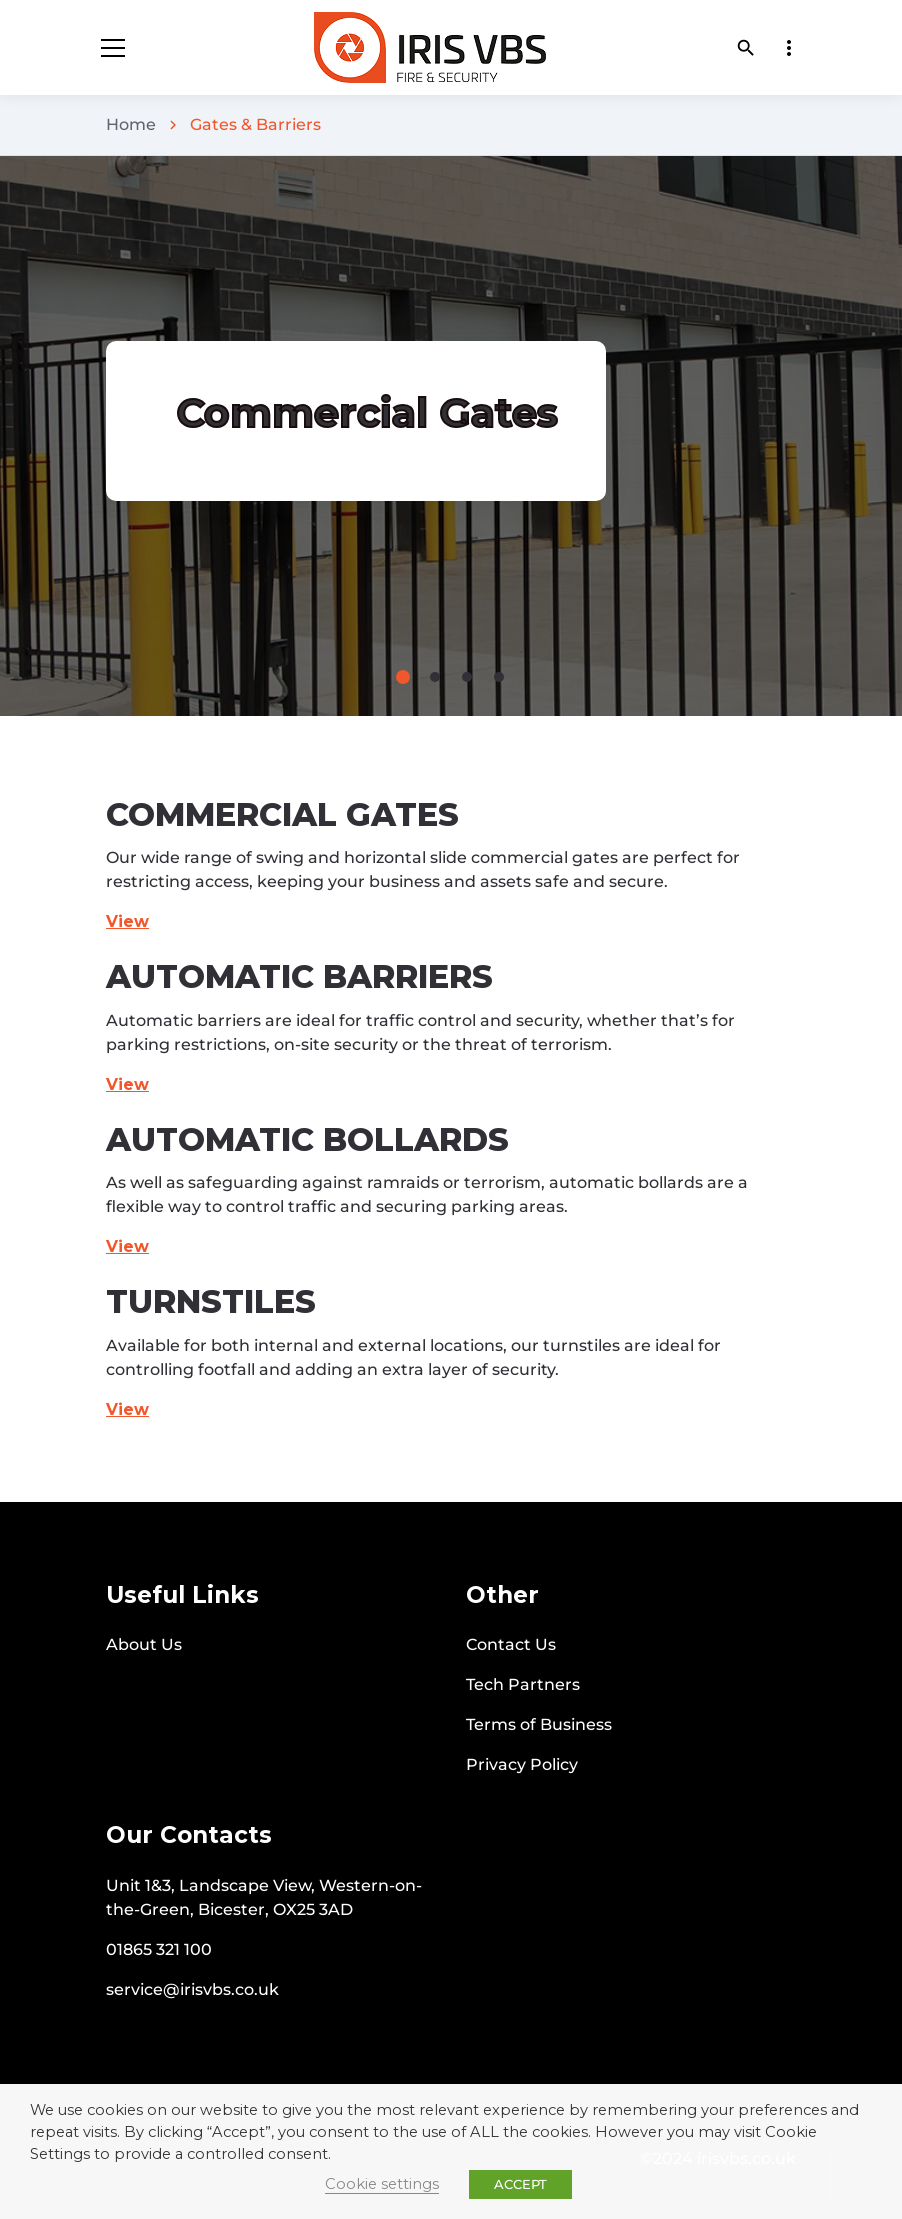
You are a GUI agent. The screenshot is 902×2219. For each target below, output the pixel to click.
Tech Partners (523, 1684)
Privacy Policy (522, 1764)
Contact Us (511, 1644)
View (127, 1084)
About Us (144, 1644)
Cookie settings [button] (382, 2184)
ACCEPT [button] (520, 2184)
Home (131, 124)
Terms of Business (539, 1724)
